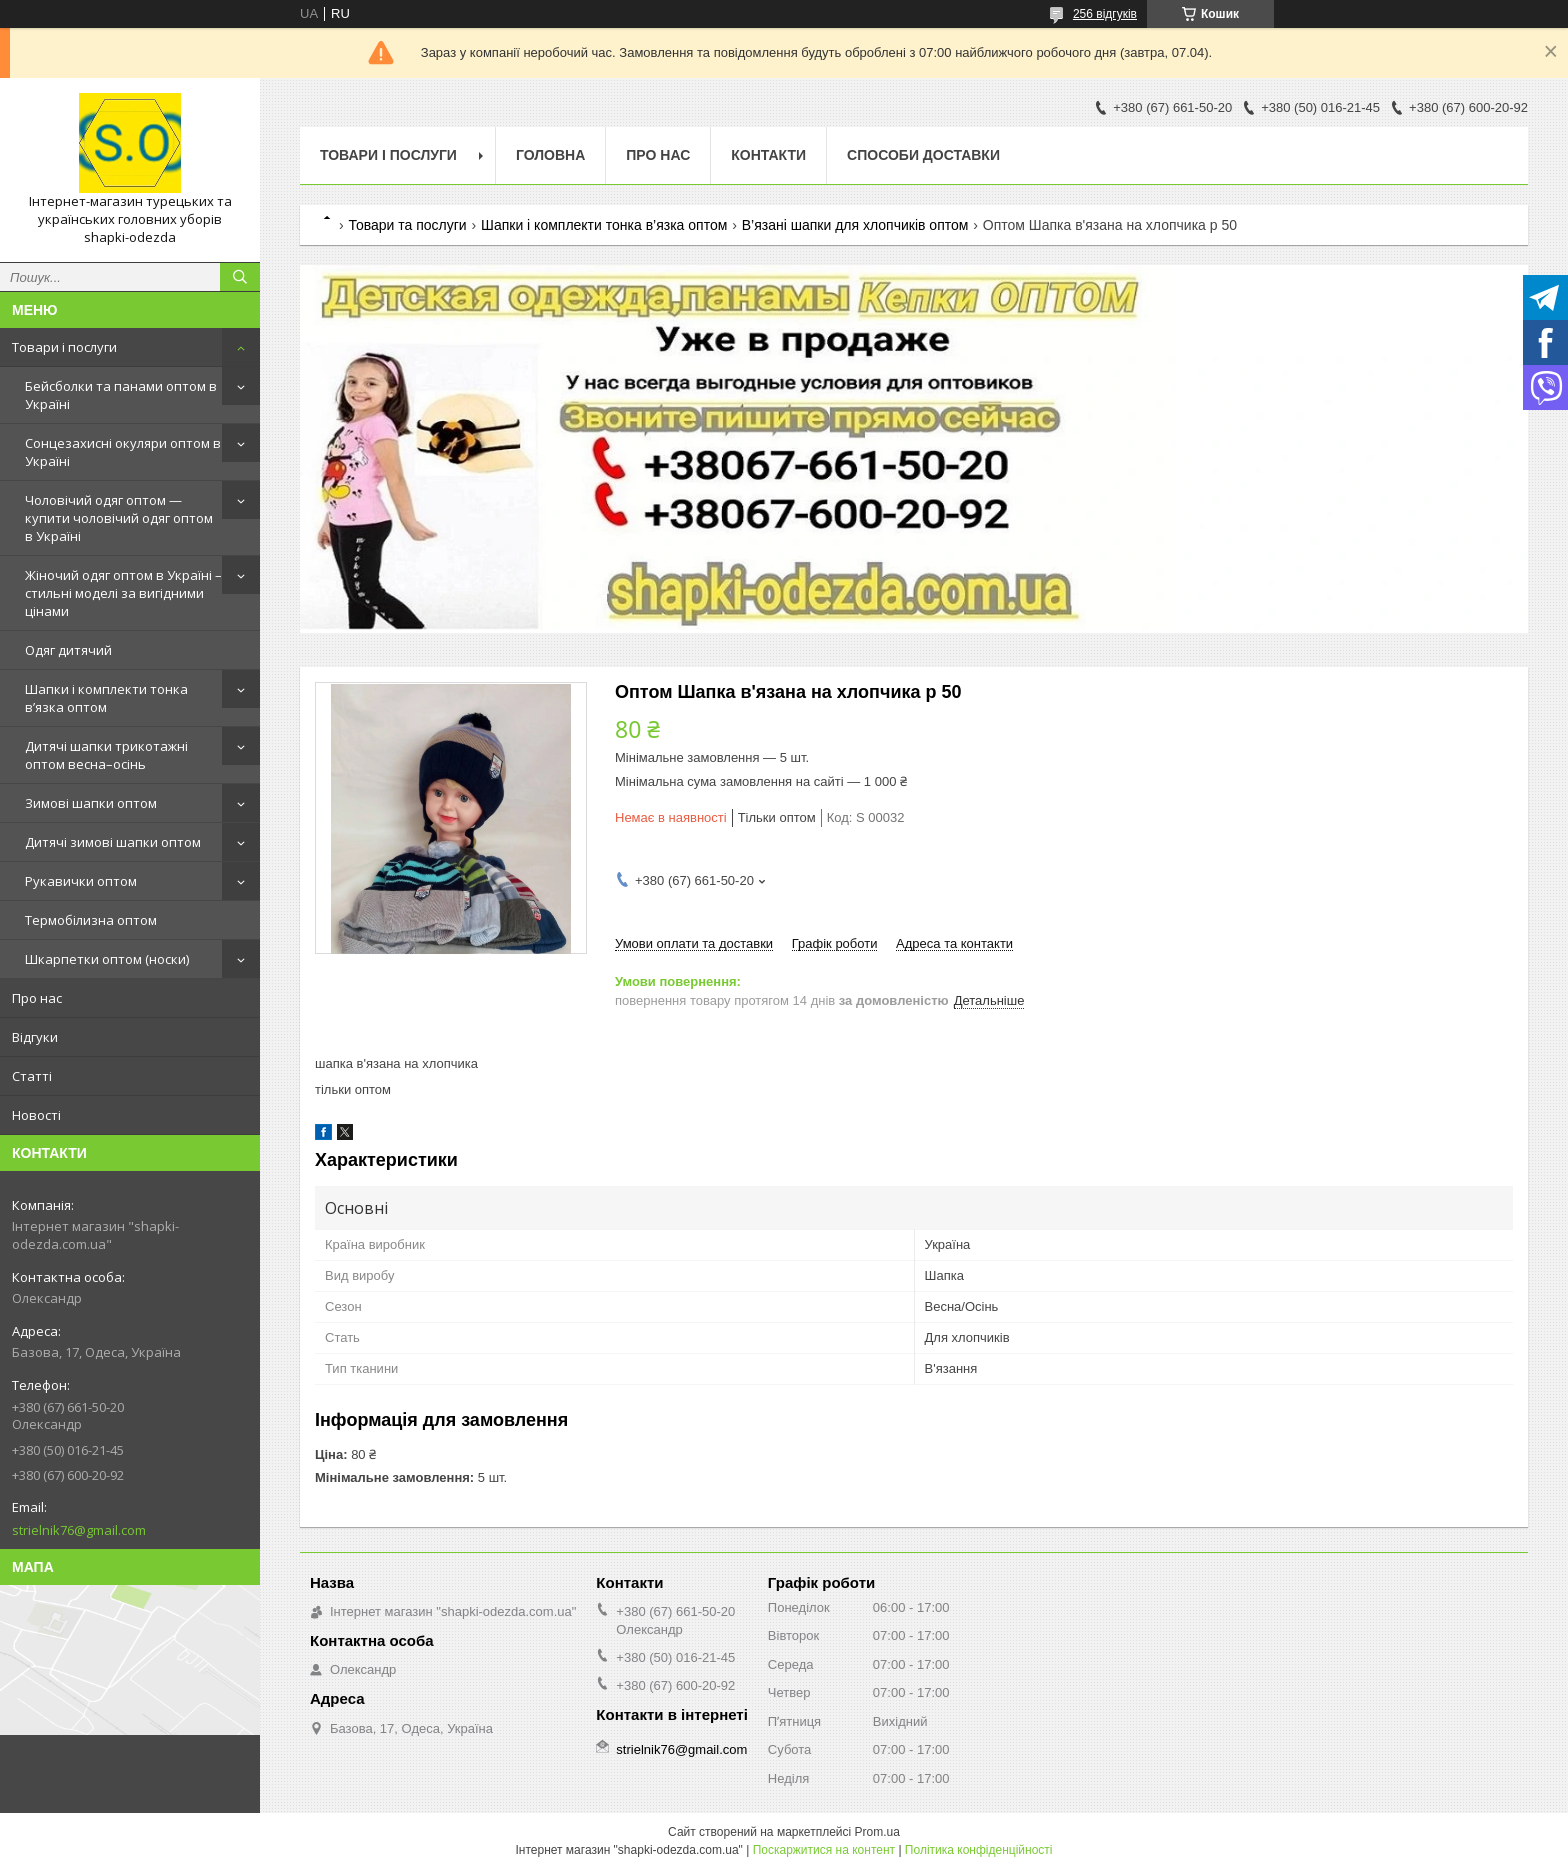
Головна (550, 155)
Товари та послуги (407, 225)
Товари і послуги (64, 347)
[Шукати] (240, 277)
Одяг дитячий (68, 650)
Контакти (768, 155)
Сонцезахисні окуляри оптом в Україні (123, 452)
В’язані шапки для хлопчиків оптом (855, 225)
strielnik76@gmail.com (79, 1530)
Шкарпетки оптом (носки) (107, 959)
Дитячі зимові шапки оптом (113, 842)
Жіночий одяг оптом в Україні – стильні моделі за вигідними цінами (123, 593)
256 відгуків (1105, 14)
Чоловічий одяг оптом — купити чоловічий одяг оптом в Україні (119, 518)
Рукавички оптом (81, 881)
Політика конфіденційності (979, 1850)
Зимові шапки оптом (91, 803)
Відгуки (35, 1037)
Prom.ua (877, 1832)
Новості (36, 1115)
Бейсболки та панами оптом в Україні (121, 395)
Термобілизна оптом (91, 920)
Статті (32, 1076)
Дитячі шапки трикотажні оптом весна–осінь (106, 755)
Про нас (37, 998)
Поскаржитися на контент (824, 1850)
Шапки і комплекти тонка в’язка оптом (106, 698)
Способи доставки (923, 155)
